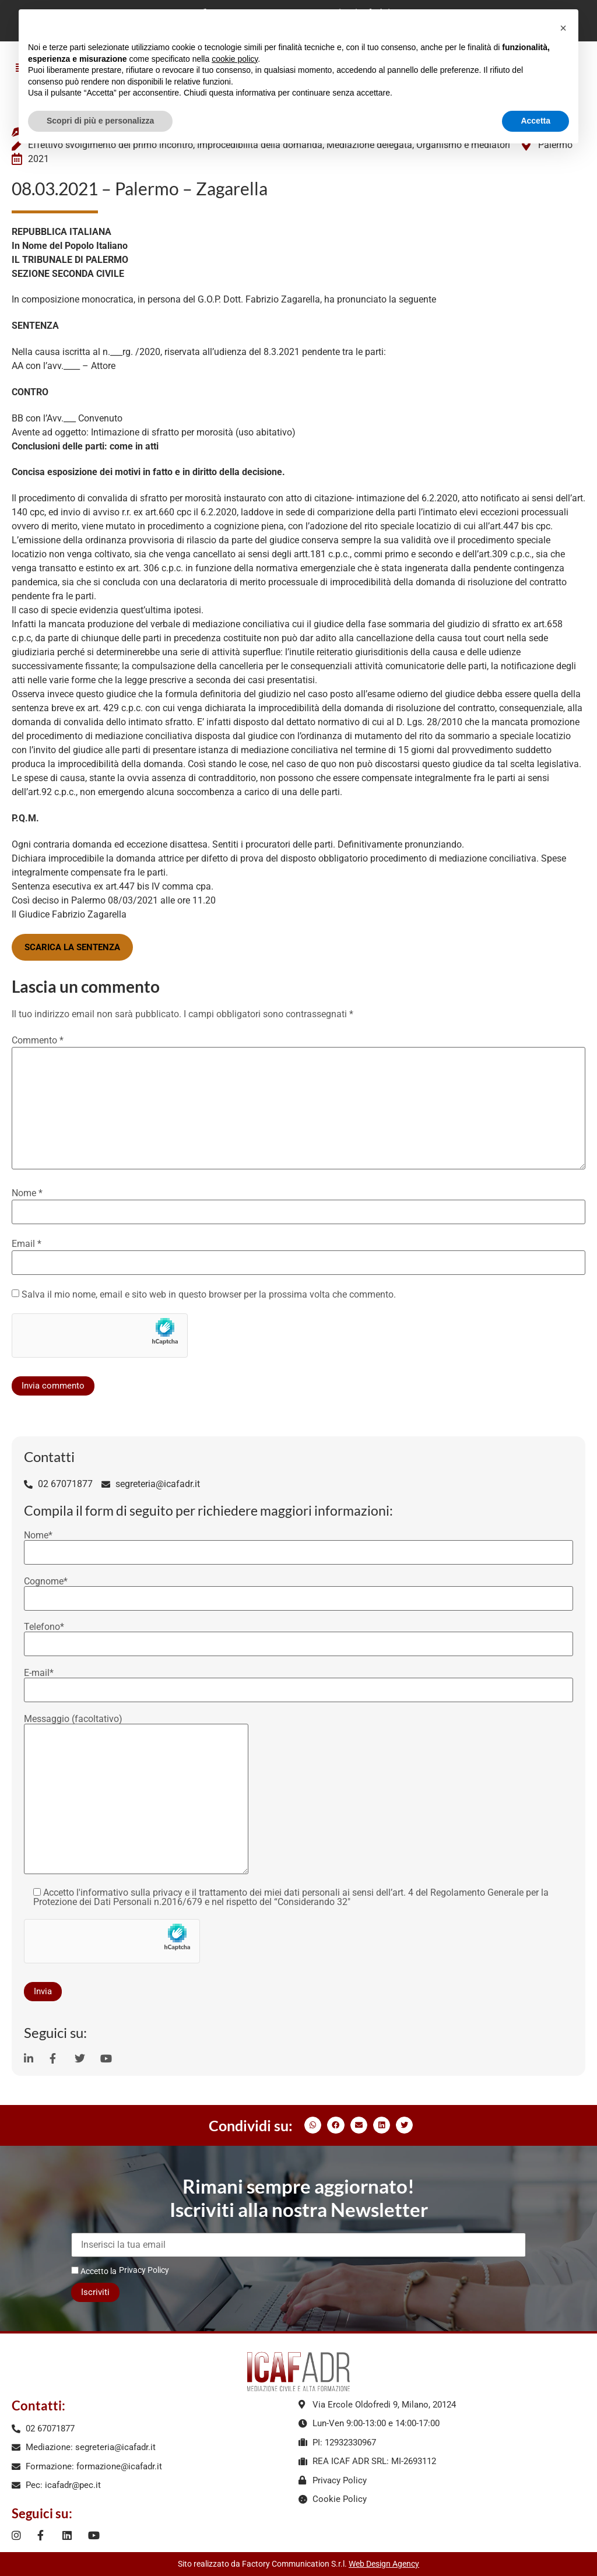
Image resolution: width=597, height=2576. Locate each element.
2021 (38, 158)
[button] (312, 2125)
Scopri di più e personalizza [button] (100, 120)
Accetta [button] (535, 120)
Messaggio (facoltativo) (136, 1795)
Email (26, 1244)
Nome (27, 1193)
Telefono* (298, 1635)
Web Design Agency (384, 2563)
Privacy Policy (144, 2270)
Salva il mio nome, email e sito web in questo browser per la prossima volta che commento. (209, 1294)
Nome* (298, 1544)
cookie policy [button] (235, 59)
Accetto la (94, 2270)
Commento (38, 1040)
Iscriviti (95, 2292)
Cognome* (298, 1590)
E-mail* (298, 1681)
